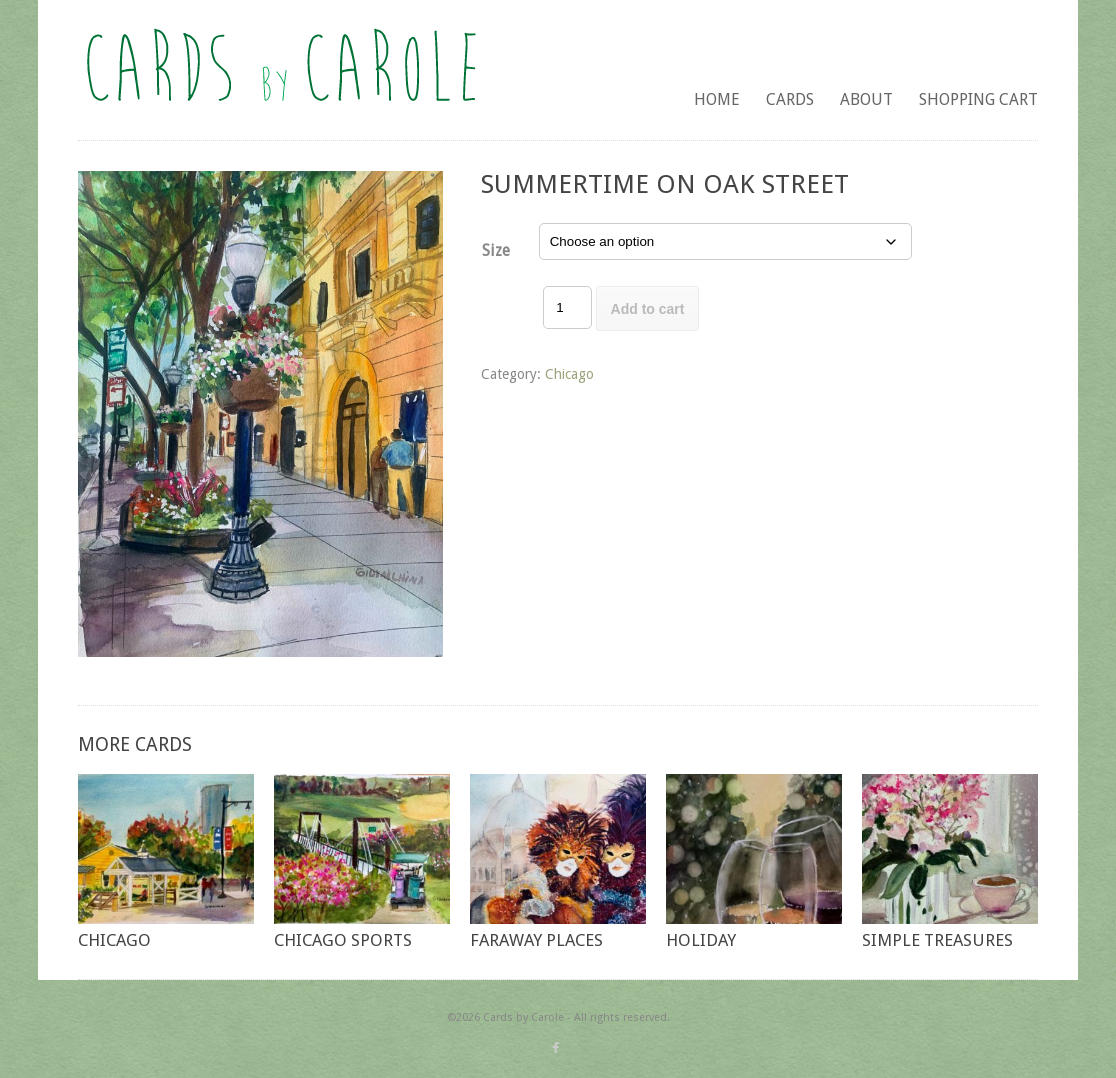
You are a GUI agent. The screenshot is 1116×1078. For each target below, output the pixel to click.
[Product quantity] (567, 307)
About (866, 99)
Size (496, 250)
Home (717, 99)
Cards (790, 99)
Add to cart (648, 309)
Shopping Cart (978, 99)
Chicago (569, 374)
